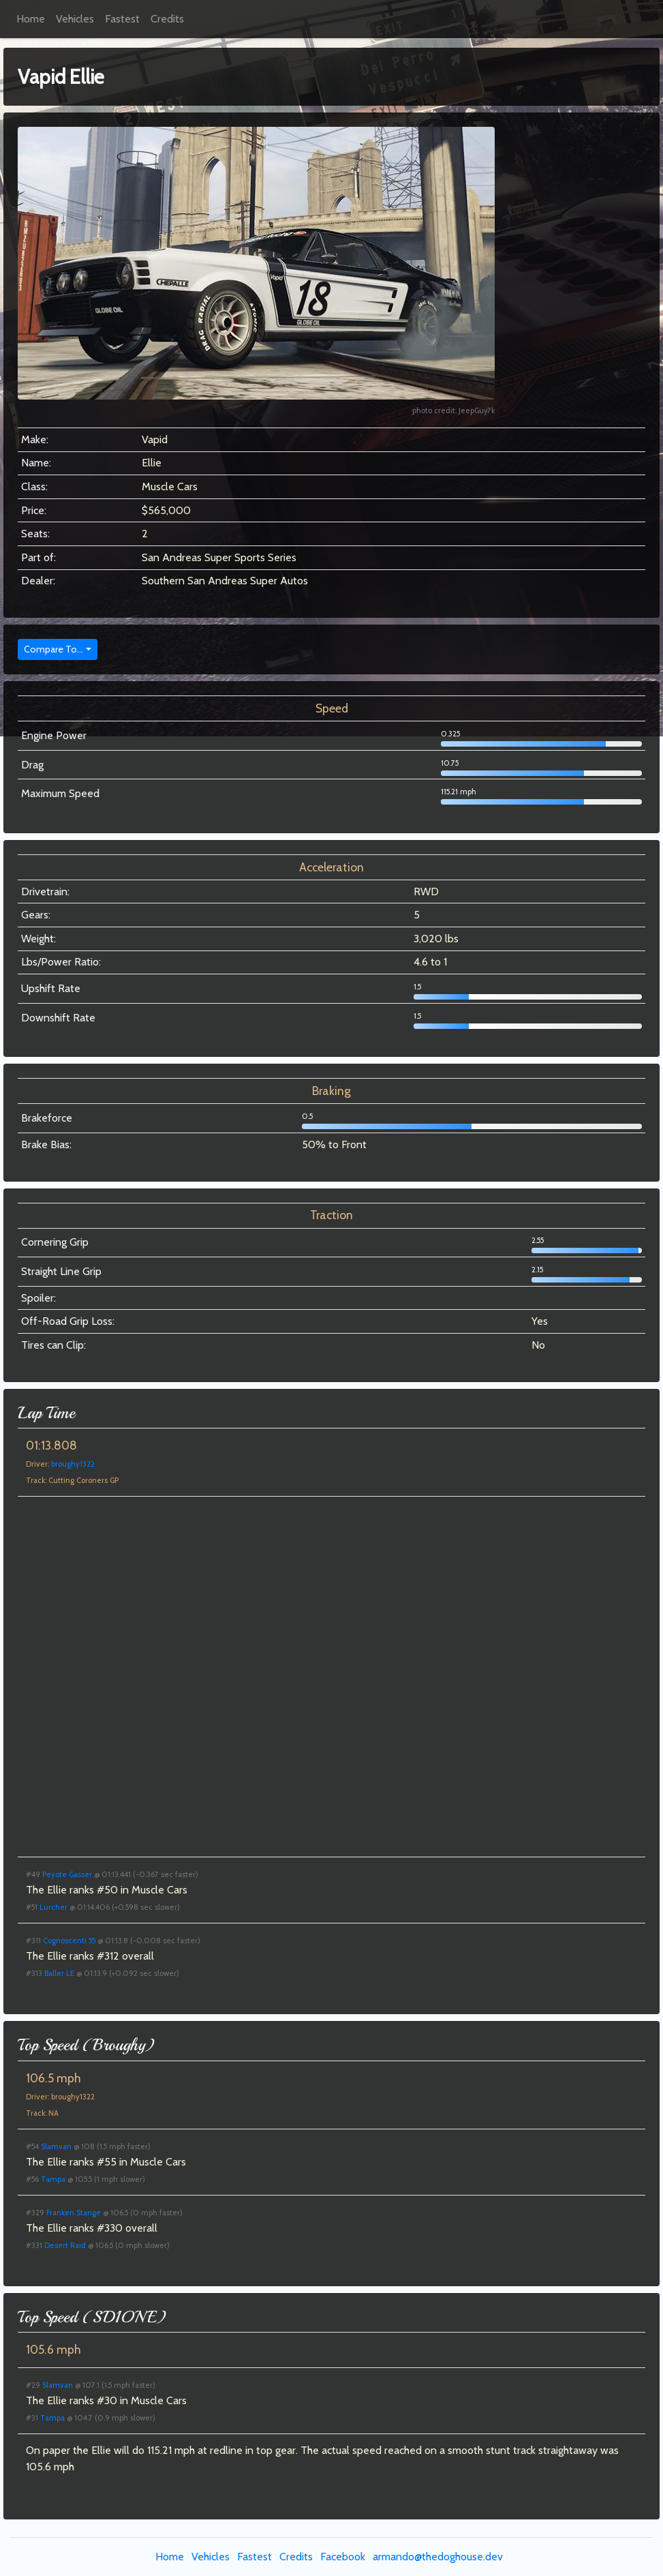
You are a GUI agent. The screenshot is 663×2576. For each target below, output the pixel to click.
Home (30, 18)
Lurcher (53, 1907)
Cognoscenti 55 (69, 1940)
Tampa (53, 2179)
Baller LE (59, 1973)
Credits (167, 18)
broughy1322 (73, 1464)
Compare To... (53, 649)
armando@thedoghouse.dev (438, 2556)
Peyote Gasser (67, 1874)
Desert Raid (65, 2245)
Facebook (342, 2556)
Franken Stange (73, 2212)
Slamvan (56, 2146)
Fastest (122, 18)
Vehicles (75, 18)
